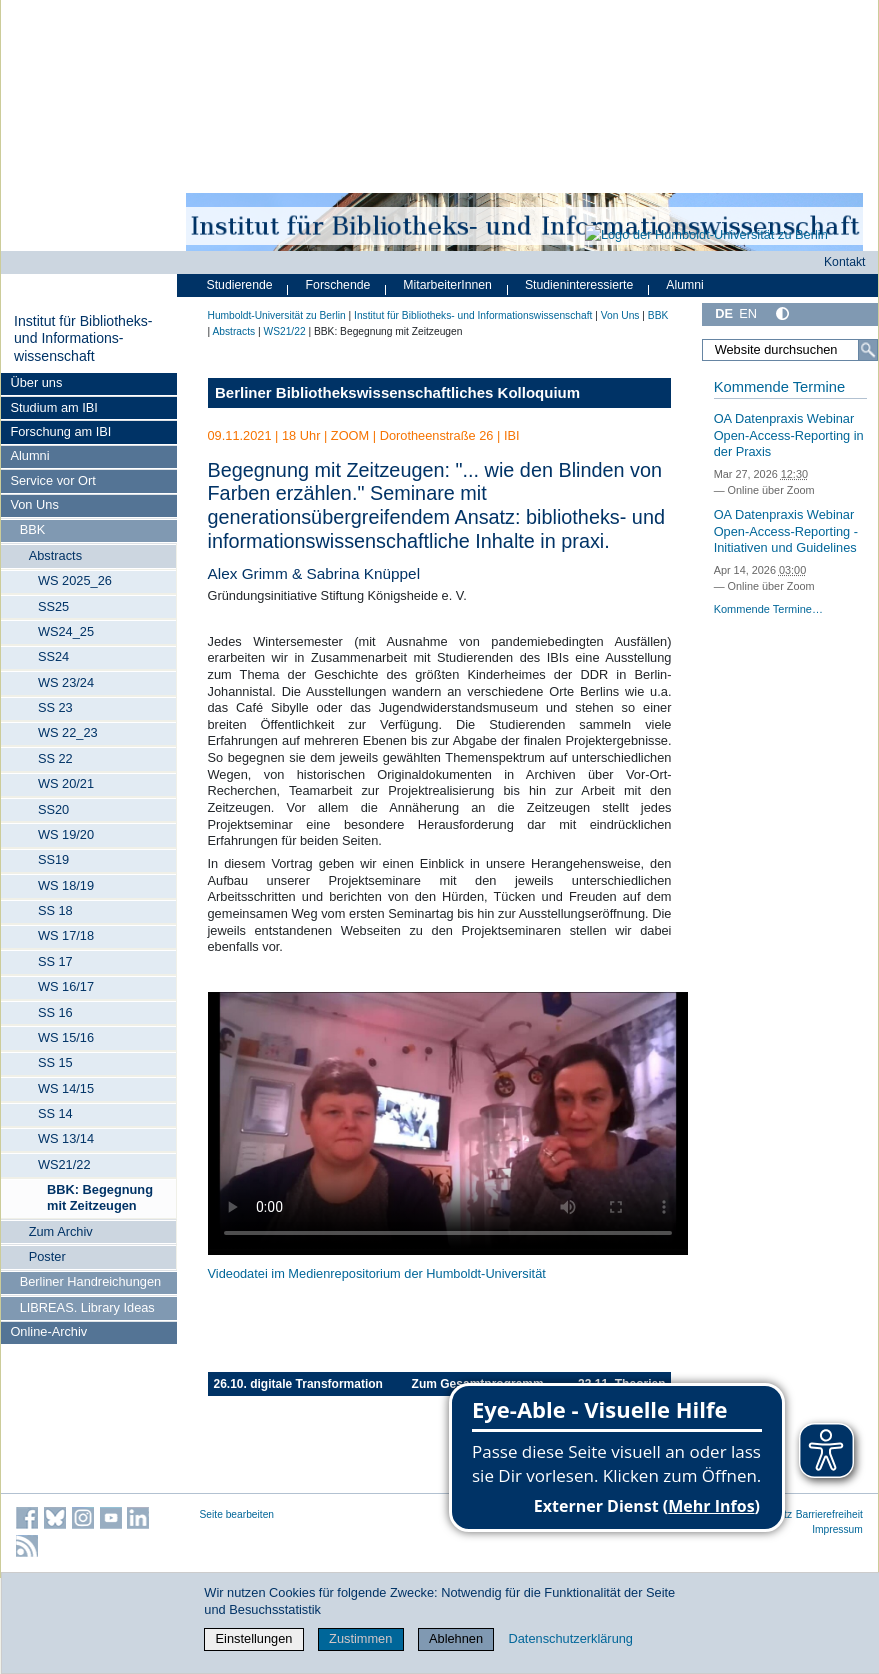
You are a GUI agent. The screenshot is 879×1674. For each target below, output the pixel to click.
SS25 (53, 606)
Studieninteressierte (579, 285)
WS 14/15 (66, 1088)
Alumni (29, 455)
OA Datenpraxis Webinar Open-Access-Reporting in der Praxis (789, 435)
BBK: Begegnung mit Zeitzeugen (100, 1197)
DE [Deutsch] (724, 313)
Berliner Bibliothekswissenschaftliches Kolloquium (397, 392)
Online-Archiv (48, 1331)
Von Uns (34, 504)
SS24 (53, 656)
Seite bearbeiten (237, 1514)
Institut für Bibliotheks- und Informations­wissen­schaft (83, 338)
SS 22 (55, 758)
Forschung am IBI (60, 431)
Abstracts (55, 555)
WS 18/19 (66, 885)
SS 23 (55, 707)
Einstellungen (254, 1638)
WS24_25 (66, 631)
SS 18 (55, 910)
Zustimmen (360, 1638)
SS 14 (55, 1113)
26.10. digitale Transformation (298, 1384)
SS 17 (55, 961)
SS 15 (55, 1062)
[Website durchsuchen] (789, 350)
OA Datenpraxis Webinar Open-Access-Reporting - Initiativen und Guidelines (786, 531)
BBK (33, 529)
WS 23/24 (66, 682)
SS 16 (55, 1012)
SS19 (53, 859)
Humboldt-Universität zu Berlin (277, 315)
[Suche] (868, 350)
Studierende (240, 285)
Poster (47, 1256)
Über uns (36, 382)
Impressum (837, 1529)
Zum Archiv (61, 1231)
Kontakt (845, 262)
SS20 (53, 809)
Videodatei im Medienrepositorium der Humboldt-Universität (377, 1273)
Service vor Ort (52, 480)
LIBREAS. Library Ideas (87, 1307)
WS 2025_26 (75, 580)
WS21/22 (64, 1164)
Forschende (338, 285)
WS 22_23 (68, 732)
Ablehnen (456, 1638)
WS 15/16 (66, 1037)
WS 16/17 (66, 986)
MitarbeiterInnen (447, 285)
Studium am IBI (53, 407)
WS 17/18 (66, 935)
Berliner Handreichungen (91, 1281)
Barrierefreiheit (829, 1514)
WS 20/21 (66, 783)
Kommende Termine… (768, 609)
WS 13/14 (66, 1138)
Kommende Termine (779, 387)
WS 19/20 (66, 834)
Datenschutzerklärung (571, 1638)
